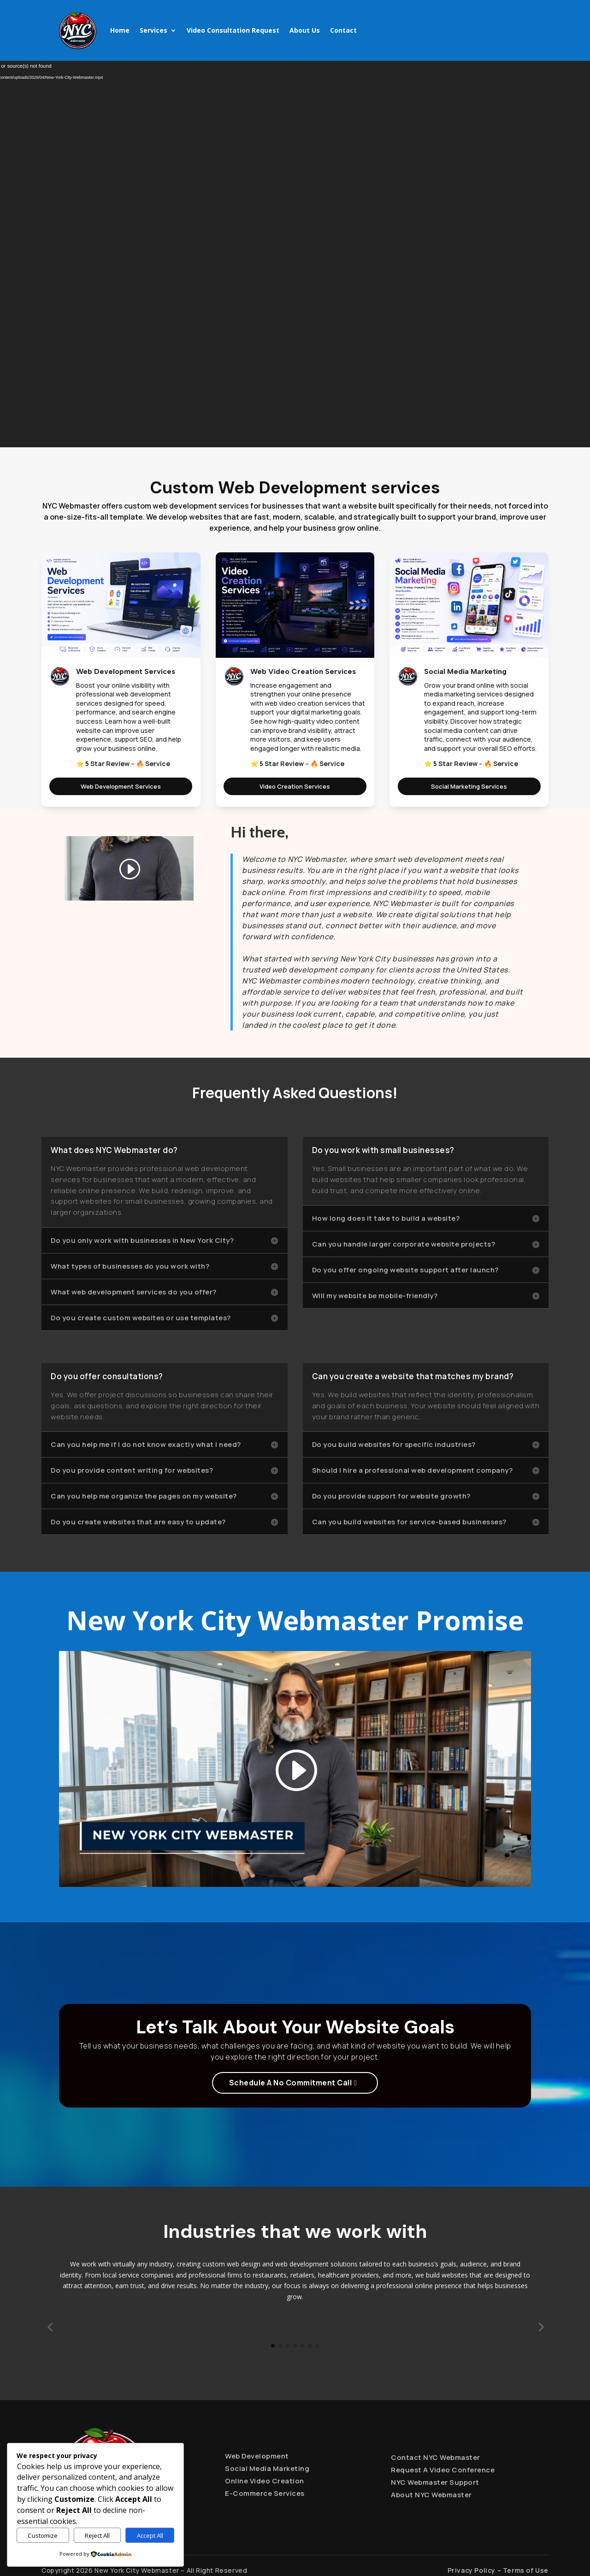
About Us (304, 30)
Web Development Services (125, 671)
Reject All (97, 2535)
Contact (343, 30)
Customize (43, 2535)
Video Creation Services (295, 786)
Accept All (150, 2535)
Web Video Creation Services (303, 671)
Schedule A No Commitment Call (290, 2083)
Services (153, 30)
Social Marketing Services (469, 786)
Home (120, 30)
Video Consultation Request (233, 30)
